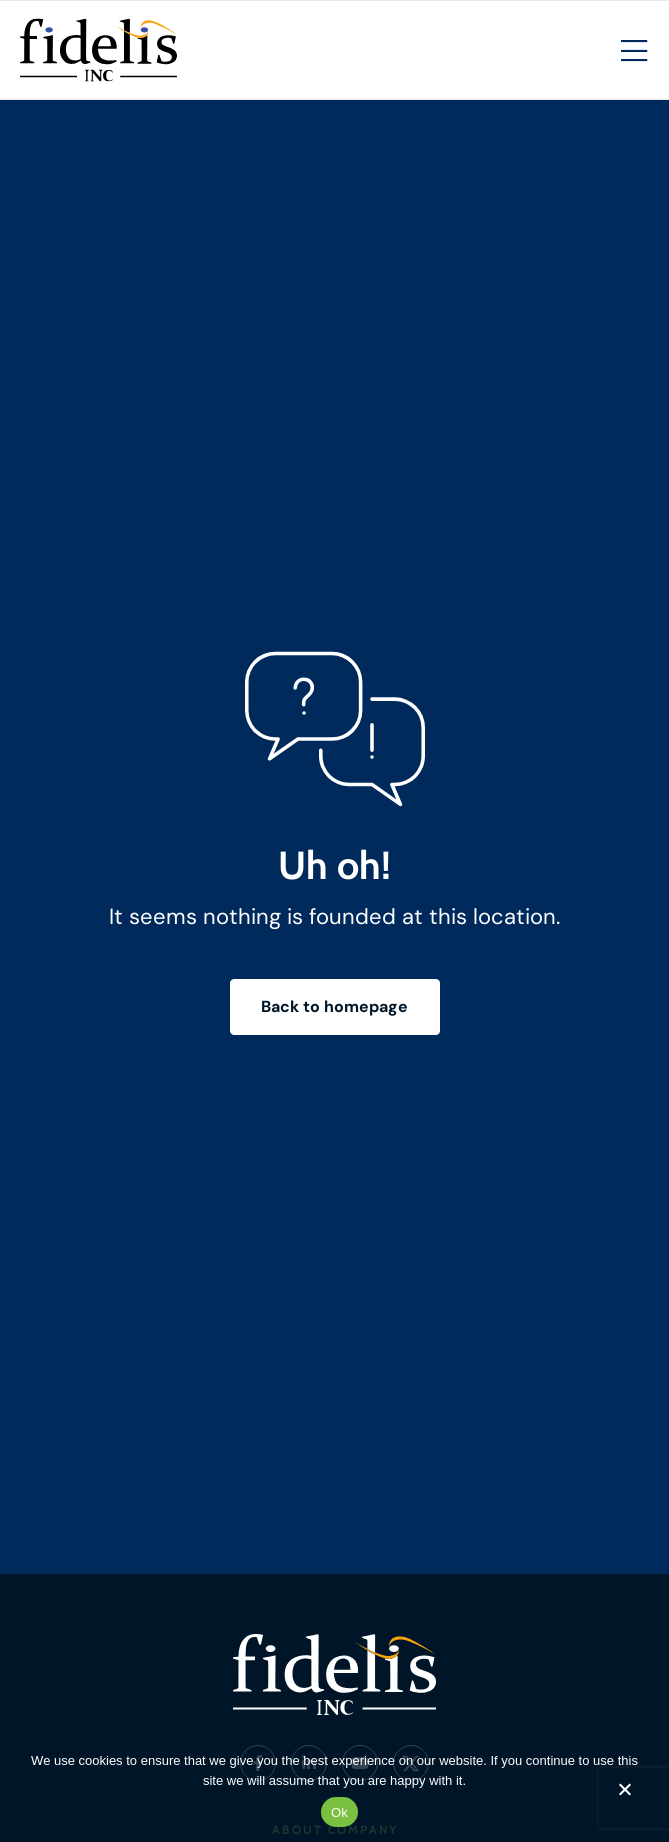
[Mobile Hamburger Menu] (634, 52)
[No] (624, 1794)
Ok (339, 1812)
